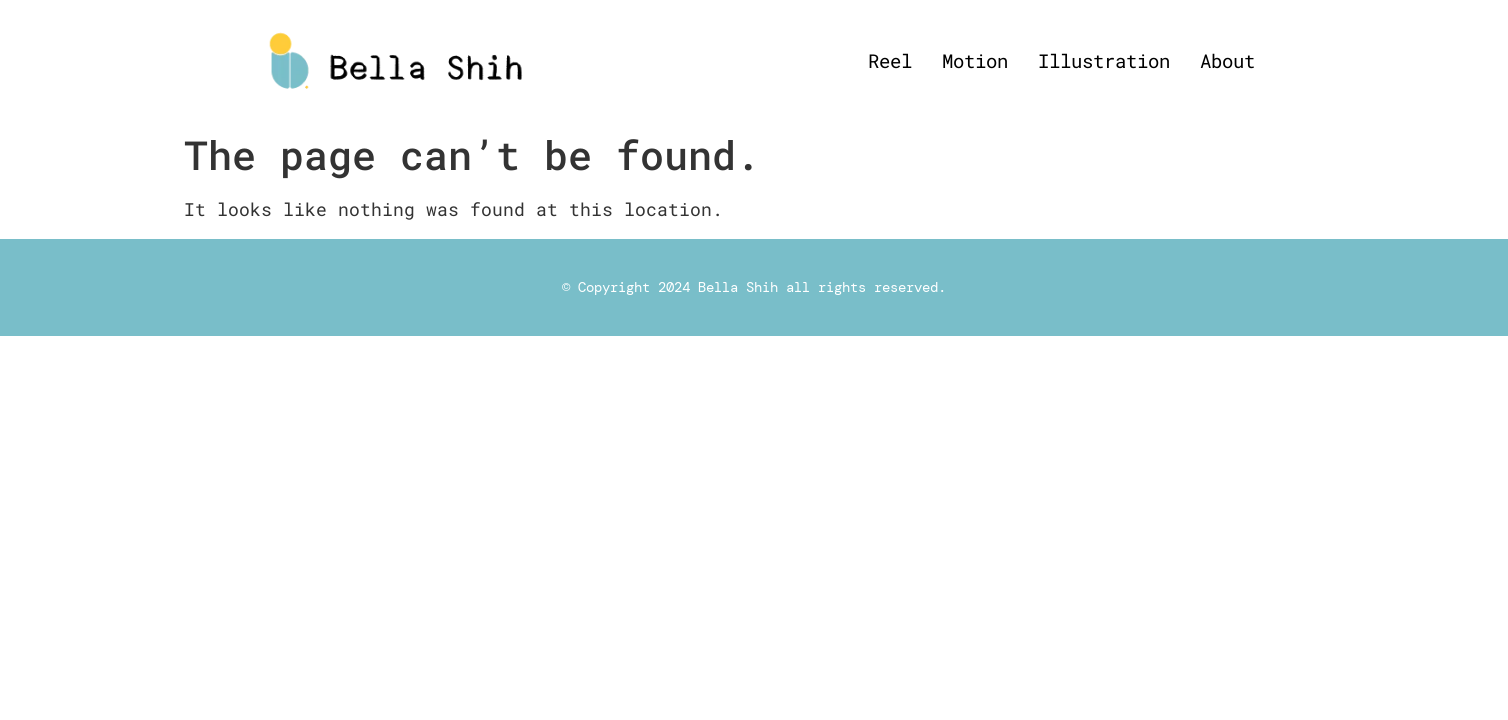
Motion (975, 60)
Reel (890, 60)
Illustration (1104, 60)
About (1227, 60)
